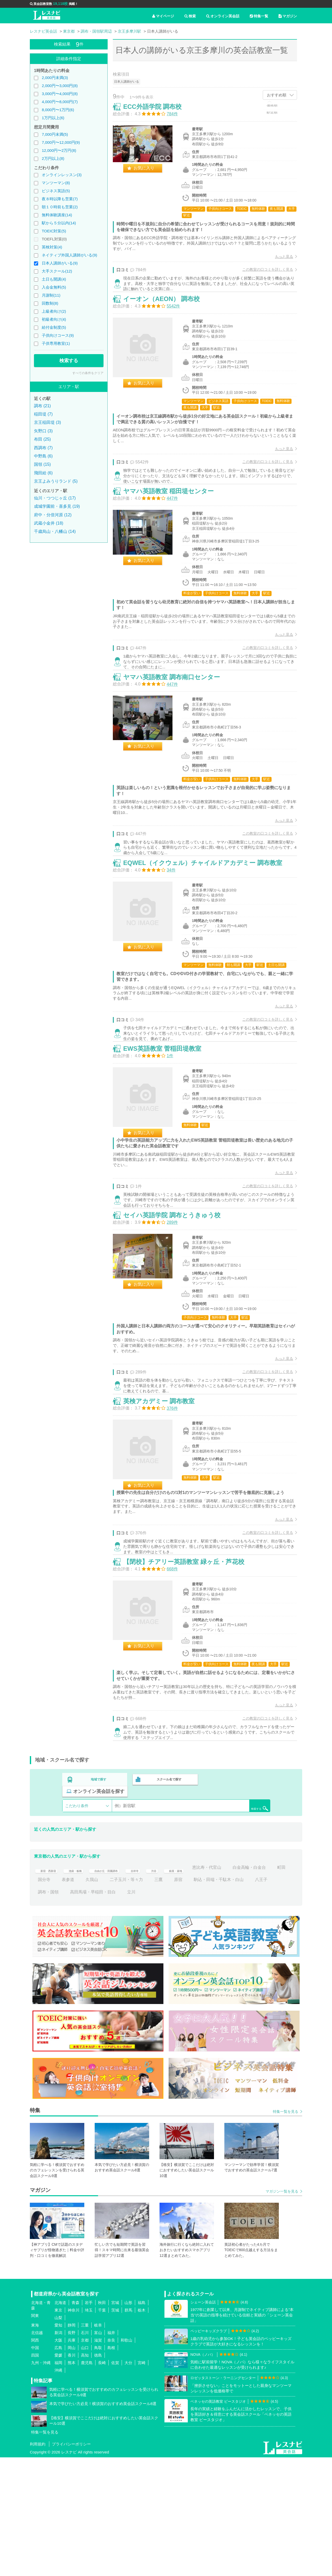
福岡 (58, 2481)
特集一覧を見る (285, 2230)
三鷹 (223, 1998)
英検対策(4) (52, 247)
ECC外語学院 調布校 (158, 112)
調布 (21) (42, 406)
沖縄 (58, 2489)
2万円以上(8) (53, 158)
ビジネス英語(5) (56, 191)
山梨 (58, 2436)
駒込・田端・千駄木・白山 (63, 2010)
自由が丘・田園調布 (125, 1986)
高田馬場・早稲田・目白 (178, 2010)
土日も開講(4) (54, 279)
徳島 (98, 2474)
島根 (111, 2466)
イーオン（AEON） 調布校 (167, 317)
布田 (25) (42, 439)
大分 (128, 2481)
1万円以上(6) (53, 118)
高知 (85, 2474)
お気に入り (149, 173)
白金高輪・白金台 (54, 1998)
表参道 (132, 1998)
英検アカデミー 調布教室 (164, 1505)
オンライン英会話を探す (236, 1910)
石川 (85, 2451)
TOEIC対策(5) (54, 231)
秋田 (102, 2421)
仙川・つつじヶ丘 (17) (55, 498)
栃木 (142, 2429)
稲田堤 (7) (43, 414)
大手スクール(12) (57, 271)
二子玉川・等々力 (190, 1998)
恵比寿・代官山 (245, 1986)
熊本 (71, 2481)
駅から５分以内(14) (59, 223)
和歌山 (126, 2459)
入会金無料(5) (54, 287)
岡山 (71, 2466)
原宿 (242, 1998)
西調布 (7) (43, 448)
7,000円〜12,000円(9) (61, 142)
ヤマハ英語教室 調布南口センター (177, 722)
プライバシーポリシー (71, 2562)
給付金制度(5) (54, 327)
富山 (98, 2451)
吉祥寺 (161, 1986)
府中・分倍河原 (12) (53, 515)
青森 (75, 2421)
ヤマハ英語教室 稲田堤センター (174, 522)
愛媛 (58, 2474)
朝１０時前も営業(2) (60, 207)
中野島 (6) (43, 456)
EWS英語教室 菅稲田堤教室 (168, 1126)
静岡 (71, 2444)
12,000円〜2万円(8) (59, 150)
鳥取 (98, 2466)
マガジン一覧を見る (282, 2310)
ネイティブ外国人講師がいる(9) (69, 255)
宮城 (115, 2421)
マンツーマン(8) (56, 183)
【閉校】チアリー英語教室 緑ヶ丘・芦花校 (189, 1679)
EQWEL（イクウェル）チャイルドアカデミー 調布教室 (208, 921)
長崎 (102, 2481)
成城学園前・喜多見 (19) (57, 506)
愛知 (58, 2444)
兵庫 (71, 2459)
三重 (85, 2444)
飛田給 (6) (43, 473)
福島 (142, 2421)
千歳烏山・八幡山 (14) (55, 531)
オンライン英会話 (222, 16)
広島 (58, 2466)
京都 (85, 2459)
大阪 (58, 2459)
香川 (71, 2474)
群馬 (128, 2429)
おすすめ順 (276, 95)
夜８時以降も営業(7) (60, 199)
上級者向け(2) (54, 311)
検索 (190, 16)
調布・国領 (133, 2010)
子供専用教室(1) (56, 343)
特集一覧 (259, 16)
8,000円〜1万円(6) (58, 110)
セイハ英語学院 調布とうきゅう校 (177, 1306)
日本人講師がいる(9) (60, 263)
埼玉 (89, 2429)
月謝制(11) (51, 295)
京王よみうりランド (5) (56, 481)
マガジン (288, 16)
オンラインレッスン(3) (61, 175)
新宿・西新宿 (50, 1986)
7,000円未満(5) (55, 134)
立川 (216, 2010)
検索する (68, 360)
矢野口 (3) (43, 431)
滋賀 (98, 2459)
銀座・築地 (209, 1986)
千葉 (102, 2429)
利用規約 (37, 2562)
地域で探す (98, 1910)
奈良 (111, 2459)
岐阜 (98, 2444)
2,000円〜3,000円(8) (60, 85)
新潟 (58, 2451)
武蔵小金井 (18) (48, 523)
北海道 (60, 2421)
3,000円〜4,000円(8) (60, 93)
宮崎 (142, 2481)
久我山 (156, 1998)
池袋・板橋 (84, 1986)
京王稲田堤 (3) (47, 422)
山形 (128, 2421)
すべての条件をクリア (87, 373)
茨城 (115, 2429)
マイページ (163, 16)
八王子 (105, 2010)
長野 (71, 2451)
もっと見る (278, 262)
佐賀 (115, 2481)
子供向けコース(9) (58, 335)
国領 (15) (42, 464)
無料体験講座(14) (57, 215)
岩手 (89, 2421)
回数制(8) (50, 303)
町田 (86, 1998)
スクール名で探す (167, 1910)
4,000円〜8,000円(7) (60, 101)
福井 (111, 2451)
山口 (85, 2466)
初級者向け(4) (54, 319)
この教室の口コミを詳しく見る (262, 275)
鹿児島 (87, 2481)
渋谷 (183, 1986)
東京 (58, 2429)
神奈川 (73, 2429)
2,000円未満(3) (55, 77)
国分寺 (108, 1998)
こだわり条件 (76, 1924)
